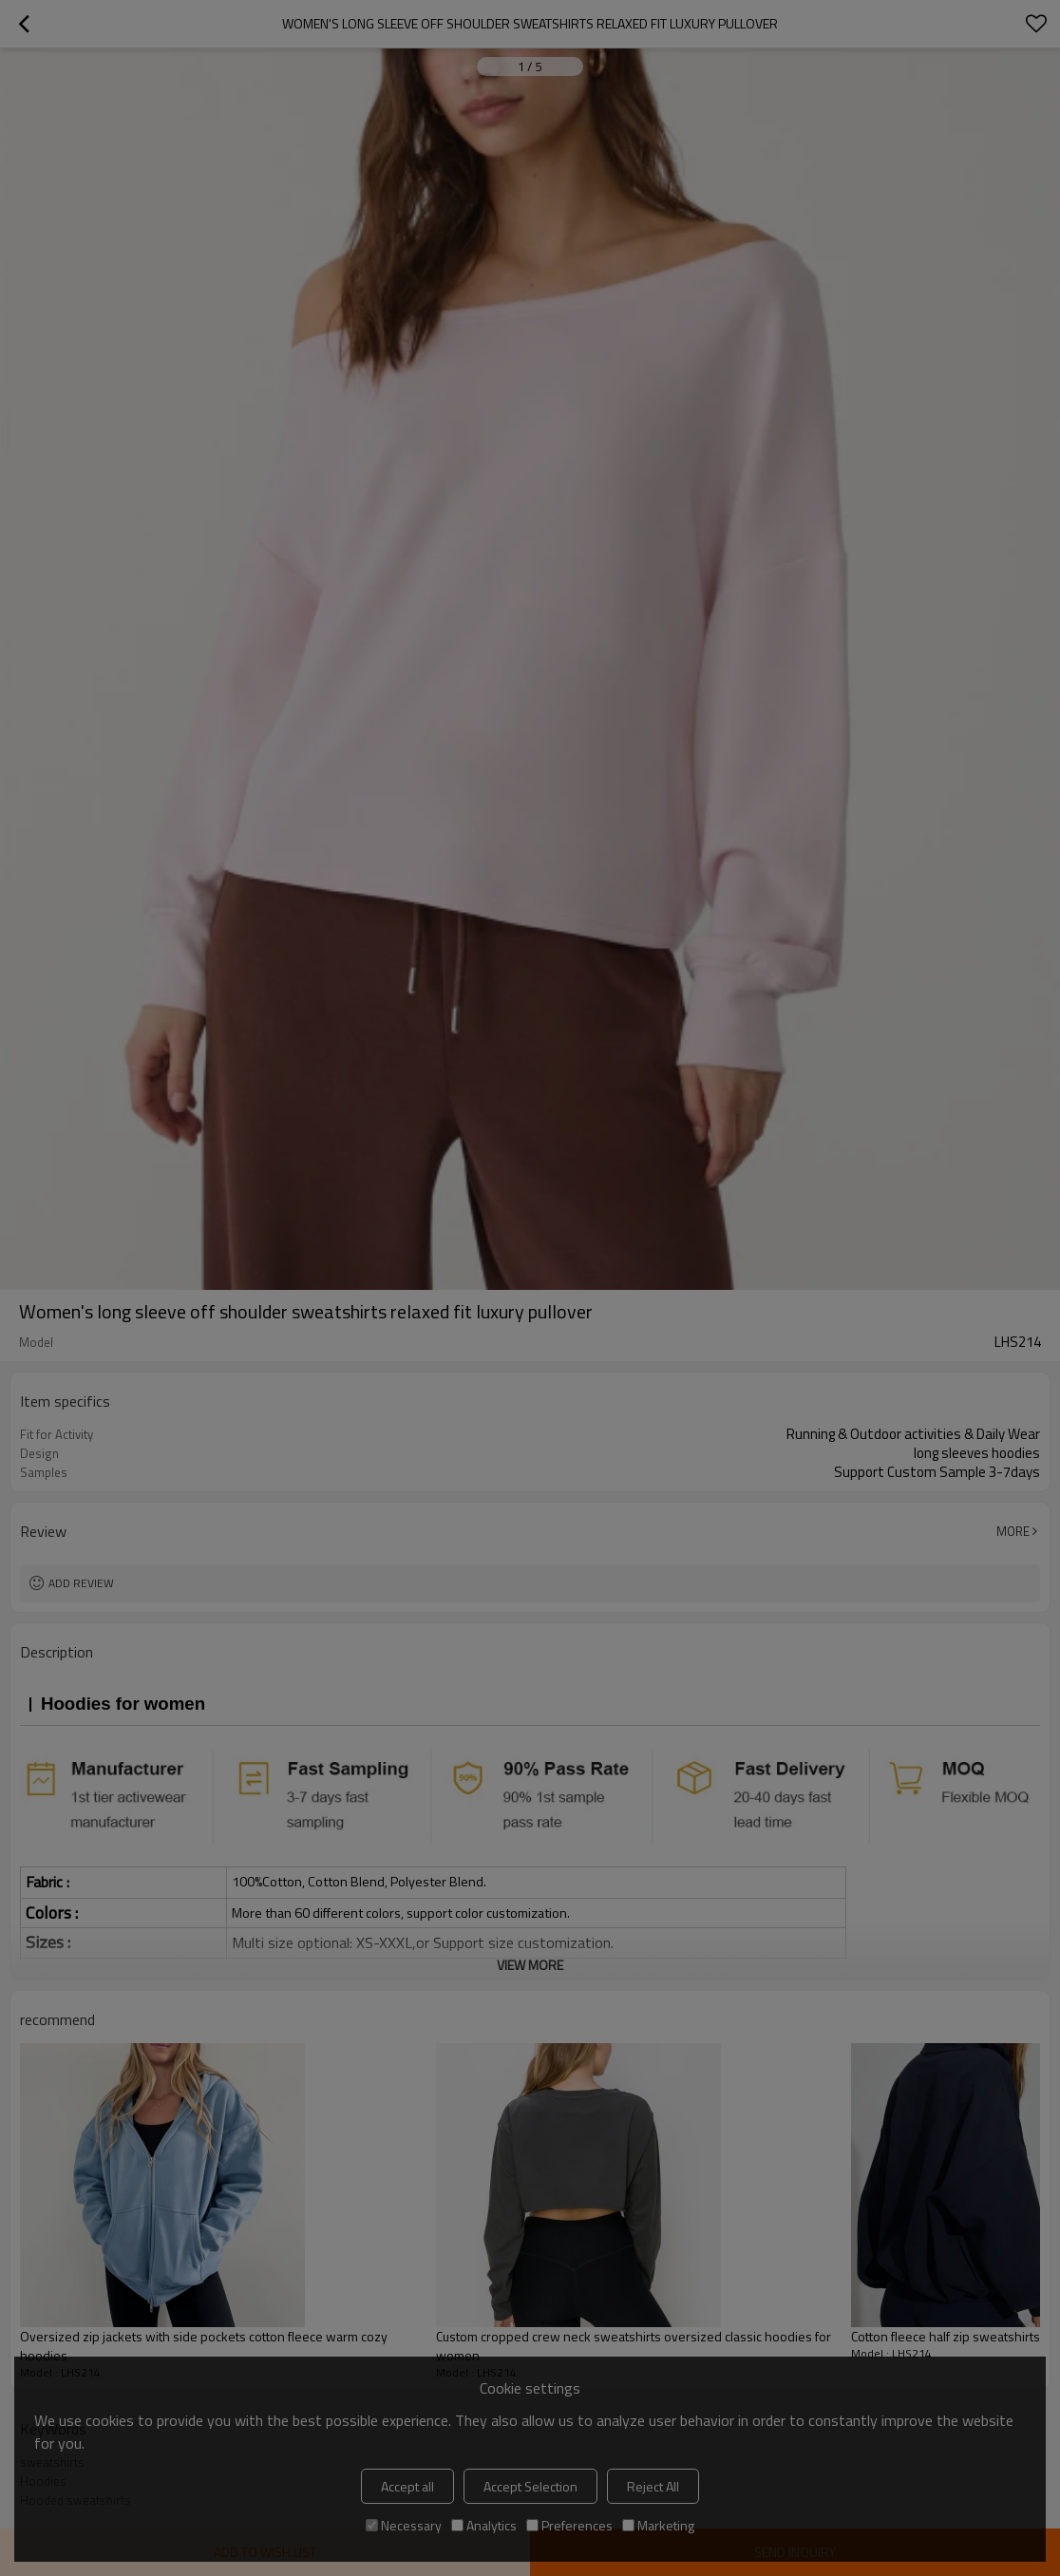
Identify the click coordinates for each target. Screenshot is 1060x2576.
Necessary (404, 2525)
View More (530, 1965)
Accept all (407, 2486)
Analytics (484, 2525)
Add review (81, 1583)
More (1013, 1531)
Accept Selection (530, 2486)
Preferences (569, 2525)
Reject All (653, 2486)
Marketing (658, 2525)
